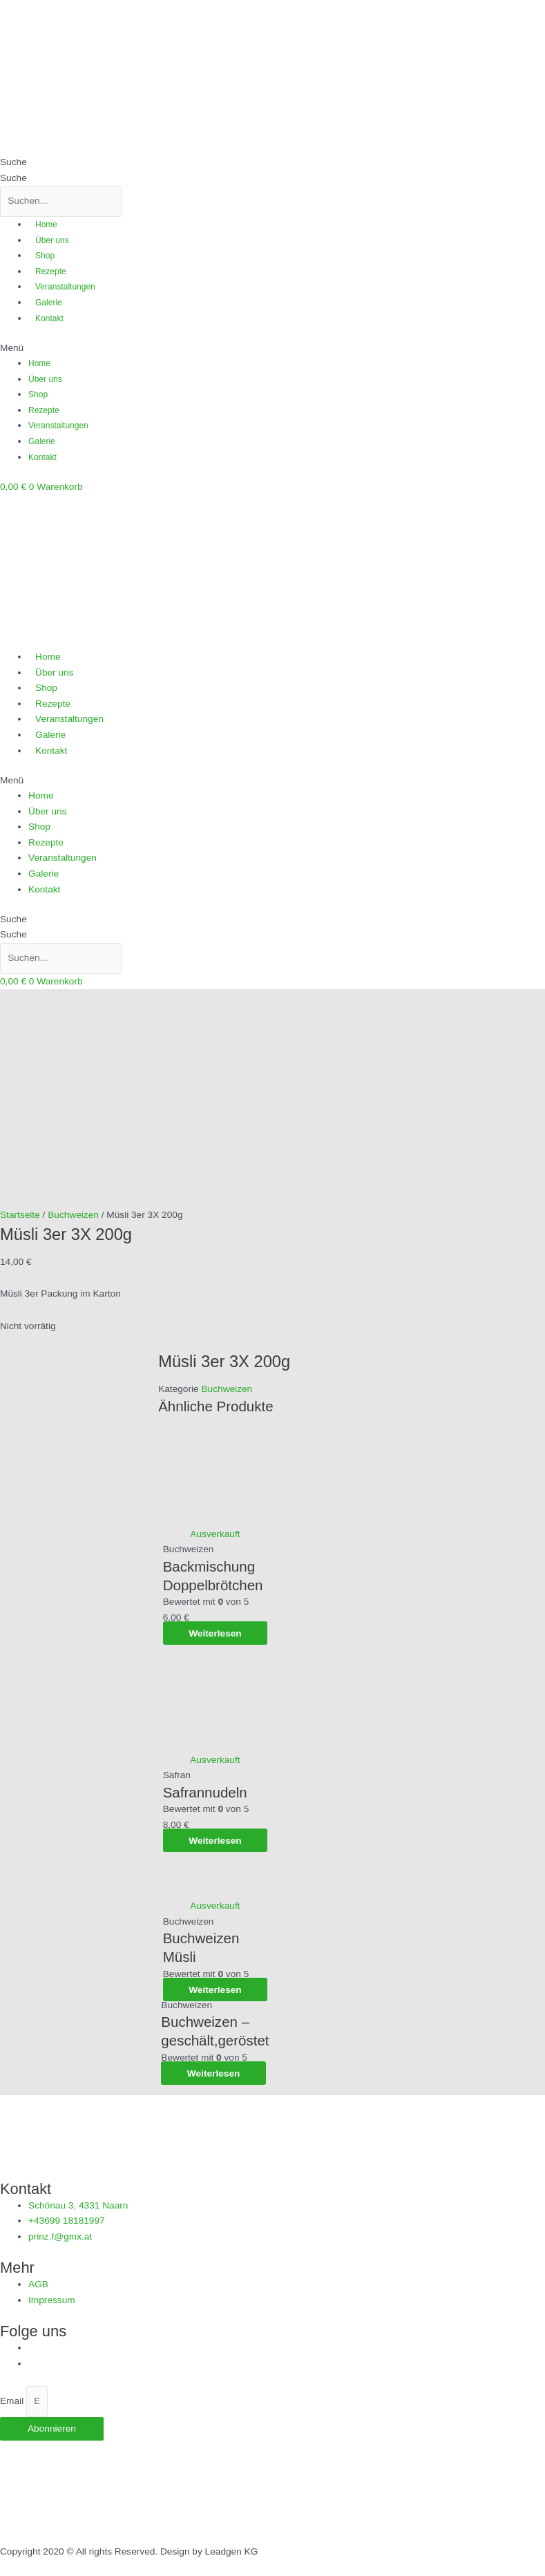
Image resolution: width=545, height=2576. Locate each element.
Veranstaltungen (65, 287)
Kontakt (49, 318)
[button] (272, 348)
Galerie (48, 302)
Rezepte (50, 271)
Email (13, 2430)
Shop (45, 255)
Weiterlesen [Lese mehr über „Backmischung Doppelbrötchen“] (215, 1746)
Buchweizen (226, 1502)
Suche (13, 162)
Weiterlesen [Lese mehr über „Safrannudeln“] (215, 1953)
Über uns (52, 240)
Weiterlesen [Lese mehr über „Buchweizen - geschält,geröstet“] (215, 2186)
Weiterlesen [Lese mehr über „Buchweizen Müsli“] (215, 2102)
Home (46, 224)
